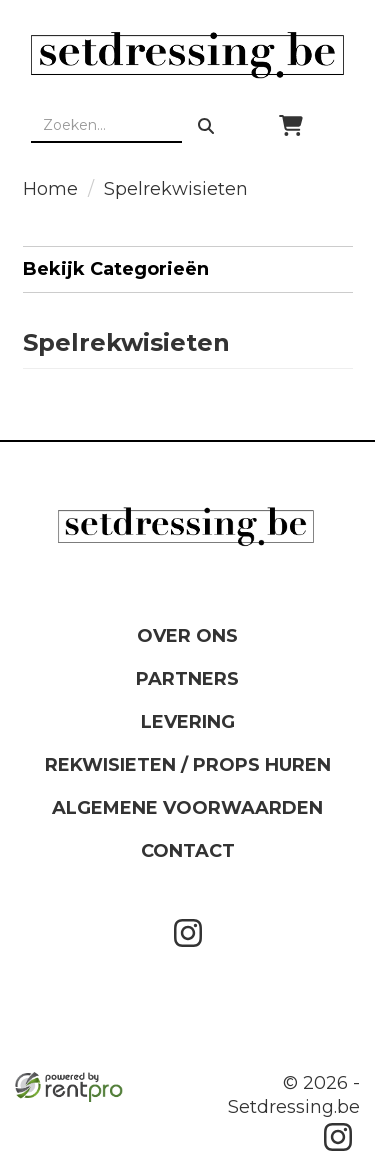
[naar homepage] (187, 55)
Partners (187, 679)
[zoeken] (206, 126)
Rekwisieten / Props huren (188, 765)
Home (50, 189)
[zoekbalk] (106, 126)
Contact (188, 851)
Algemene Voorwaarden (187, 808)
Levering (188, 722)
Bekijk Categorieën (188, 268)
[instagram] (188, 951)
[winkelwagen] (291, 126)
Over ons (187, 636)
